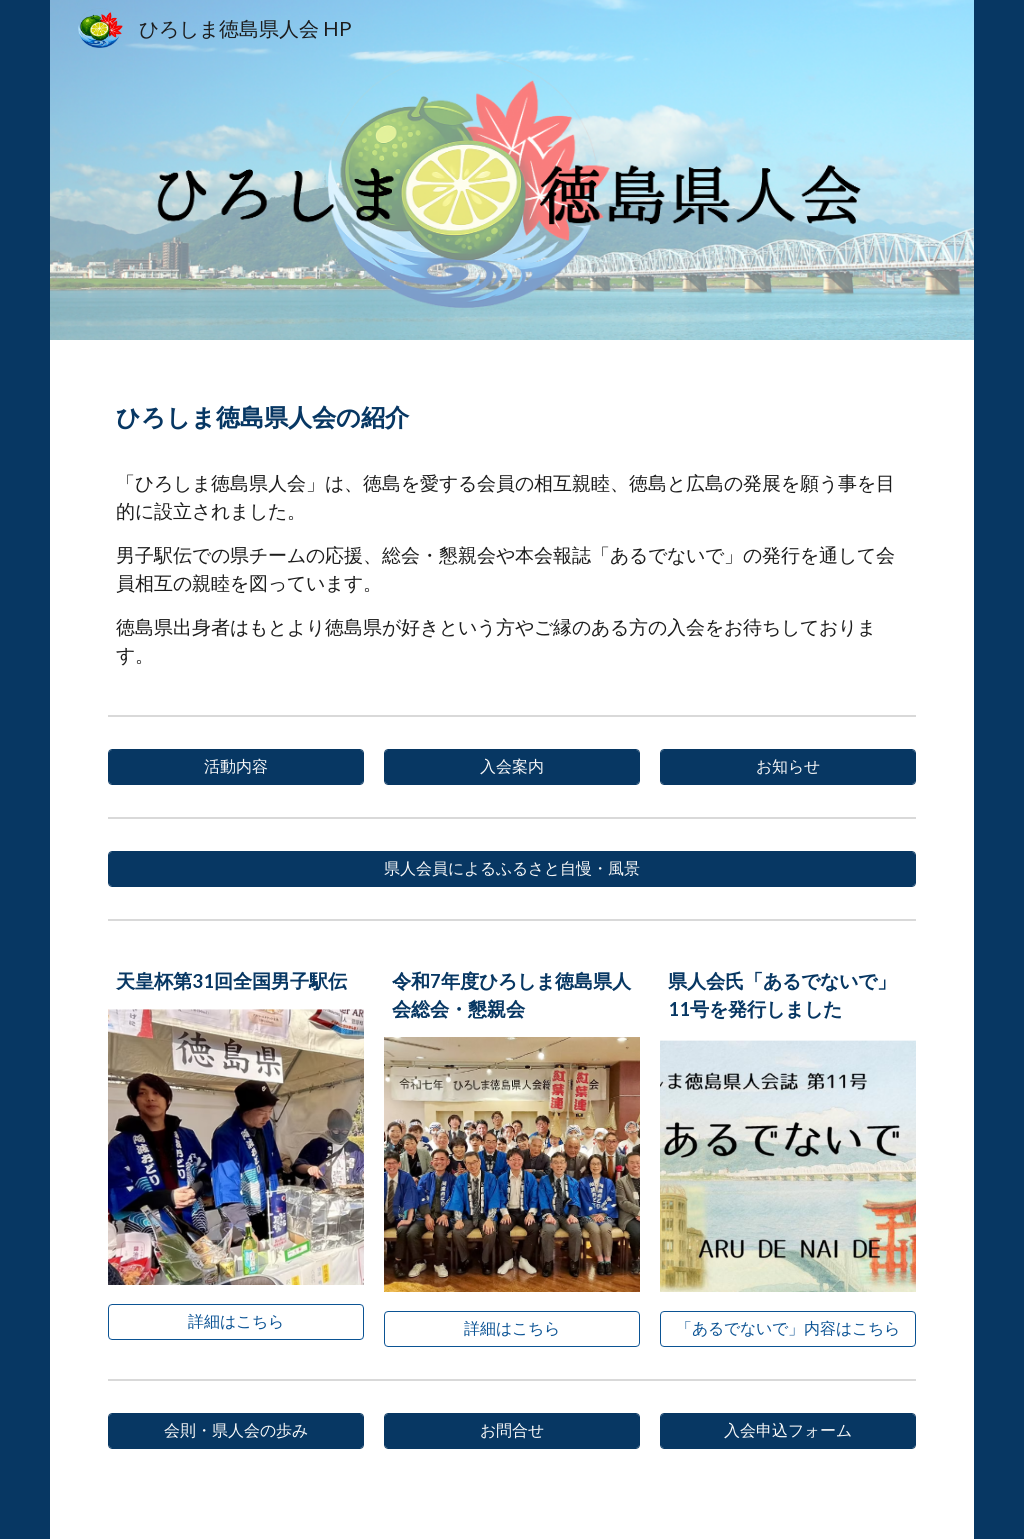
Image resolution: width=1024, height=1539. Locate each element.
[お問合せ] (511, 1431)
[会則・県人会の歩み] (235, 1431)
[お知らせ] (787, 767)
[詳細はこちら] (235, 1322)
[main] (511, 409)
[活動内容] (235, 767)
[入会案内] (511, 767)
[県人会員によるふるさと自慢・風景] (511, 869)
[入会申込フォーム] (787, 1431)
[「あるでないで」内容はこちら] (787, 1329)
